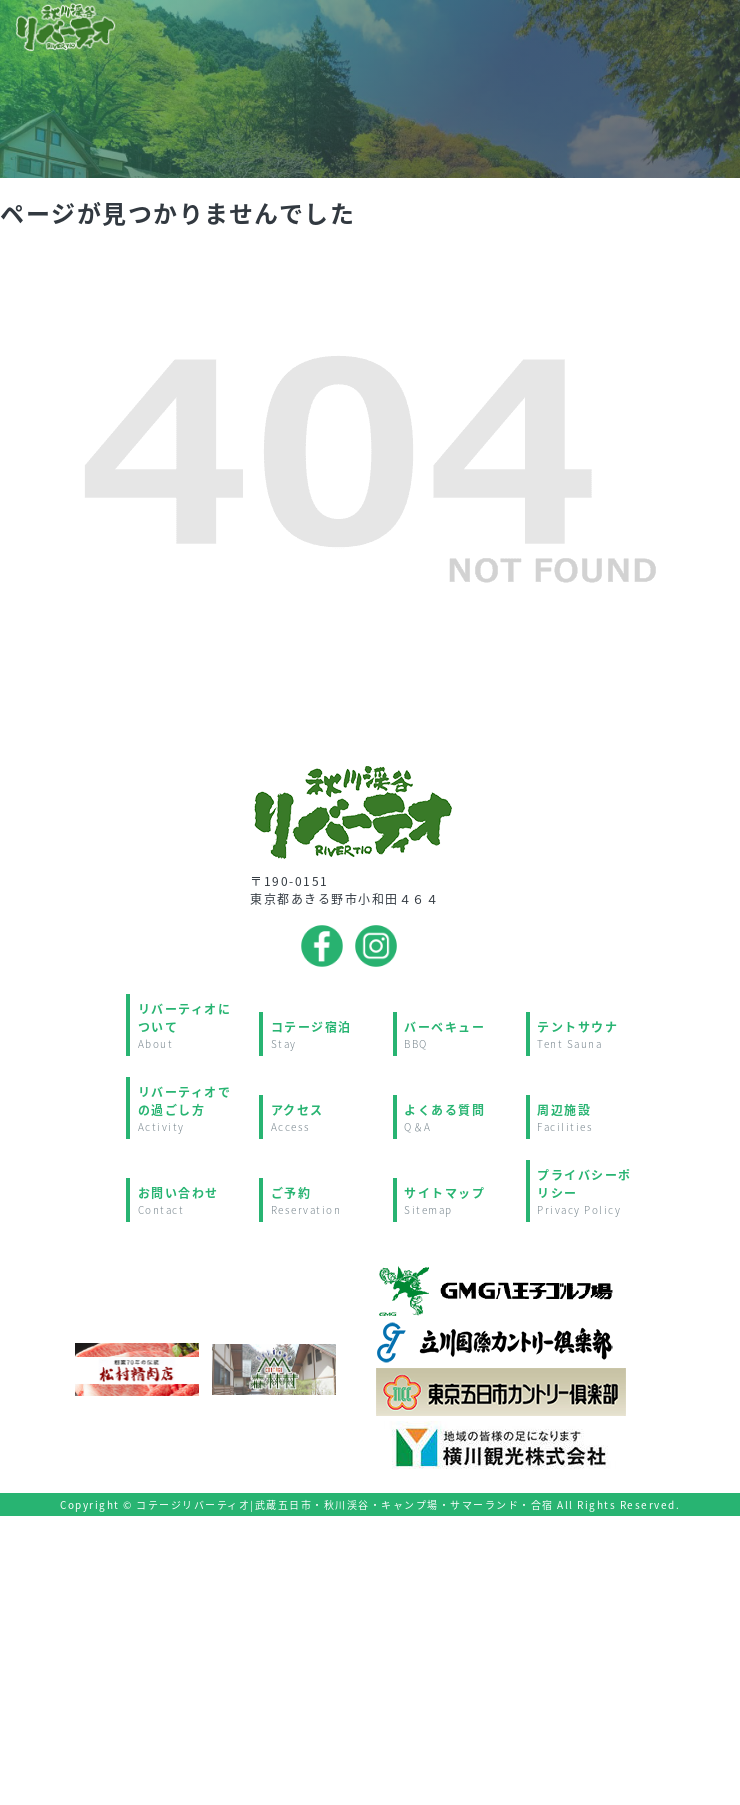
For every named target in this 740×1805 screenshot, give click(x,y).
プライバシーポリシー (590, 1191)
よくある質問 (457, 1117)
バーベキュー (457, 1034)
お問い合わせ (191, 1200)
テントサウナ (590, 1034)
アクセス (324, 1117)
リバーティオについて (191, 1025)
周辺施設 (590, 1117)
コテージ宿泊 (324, 1034)
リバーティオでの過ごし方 (191, 1108)
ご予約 (324, 1200)
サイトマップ (457, 1200)
